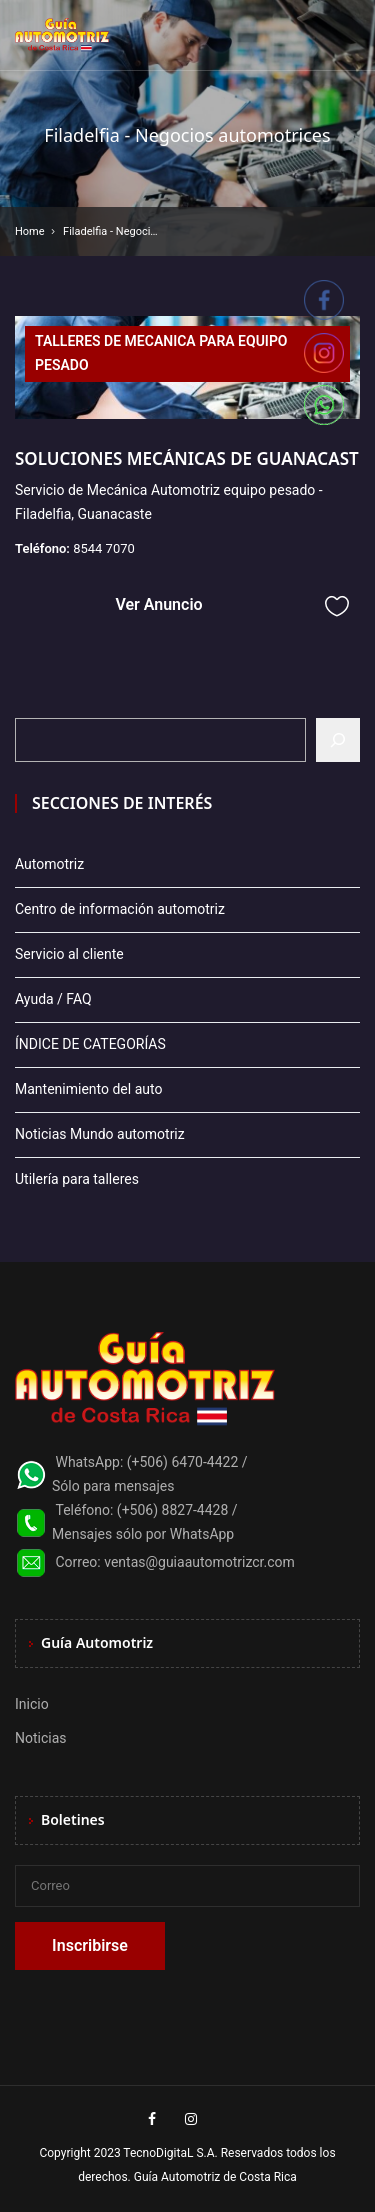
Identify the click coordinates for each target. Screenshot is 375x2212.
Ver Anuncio (158, 604)
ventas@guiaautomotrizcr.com (199, 1562)
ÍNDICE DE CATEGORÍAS (90, 1044)
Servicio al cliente (69, 954)
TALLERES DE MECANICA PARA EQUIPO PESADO (161, 353)
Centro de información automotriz (120, 909)
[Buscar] (338, 740)
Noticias (41, 1738)
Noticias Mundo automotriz (100, 1134)
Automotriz (49, 864)
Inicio (32, 1704)
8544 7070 (104, 548)
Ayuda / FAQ (53, 999)
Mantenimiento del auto (88, 1089)
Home (30, 231)
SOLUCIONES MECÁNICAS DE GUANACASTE (191, 458)
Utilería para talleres (77, 1179)
